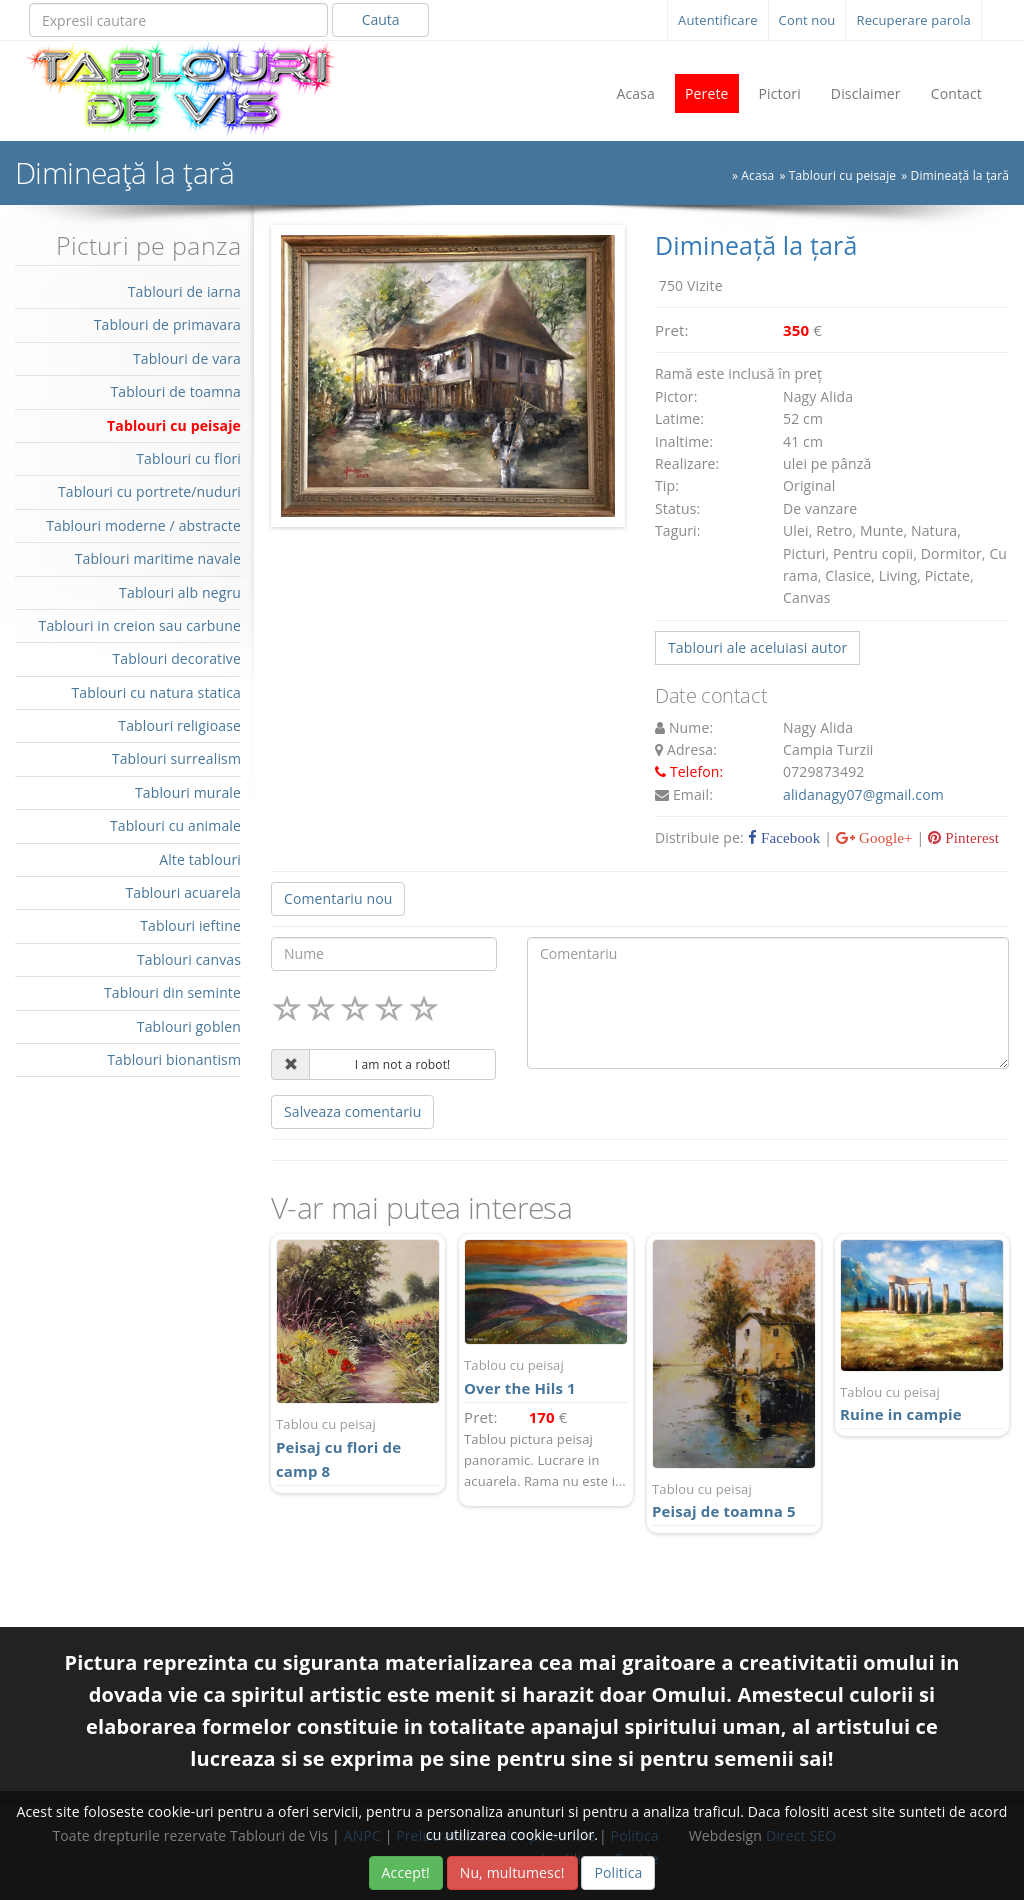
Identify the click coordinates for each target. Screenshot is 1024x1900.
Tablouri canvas (189, 959)
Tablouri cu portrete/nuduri (149, 491)
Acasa (635, 93)
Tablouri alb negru (180, 592)
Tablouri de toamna (175, 391)
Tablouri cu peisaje (842, 175)
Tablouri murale (188, 792)
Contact (956, 93)
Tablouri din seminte (172, 992)
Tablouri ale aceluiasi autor (757, 647)
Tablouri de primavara (167, 324)
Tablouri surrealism (176, 758)
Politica (618, 1872)
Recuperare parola (913, 20)
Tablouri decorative (176, 658)
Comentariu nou (338, 898)
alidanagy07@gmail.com (863, 794)
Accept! (406, 1872)
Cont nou (807, 20)
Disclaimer (866, 93)
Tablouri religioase (179, 725)
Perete (707, 93)
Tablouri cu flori (188, 458)
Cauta (381, 19)
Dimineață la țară (960, 175)
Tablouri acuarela (183, 892)
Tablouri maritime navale (158, 558)
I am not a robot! (403, 1064)
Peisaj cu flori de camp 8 (358, 1447)
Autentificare (718, 20)
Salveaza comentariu (352, 1111)
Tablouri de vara (187, 358)
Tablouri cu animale (175, 825)
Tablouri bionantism (174, 1059)
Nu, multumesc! (512, 1872)
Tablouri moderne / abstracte (143, 525)
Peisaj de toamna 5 (734, 1500)
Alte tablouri (200, 859)
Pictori (780, 93)
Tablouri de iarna (184, 291)
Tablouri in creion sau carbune (140, 625)
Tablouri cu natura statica (156, 692)
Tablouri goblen (189, 1026)
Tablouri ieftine (190, 925)
